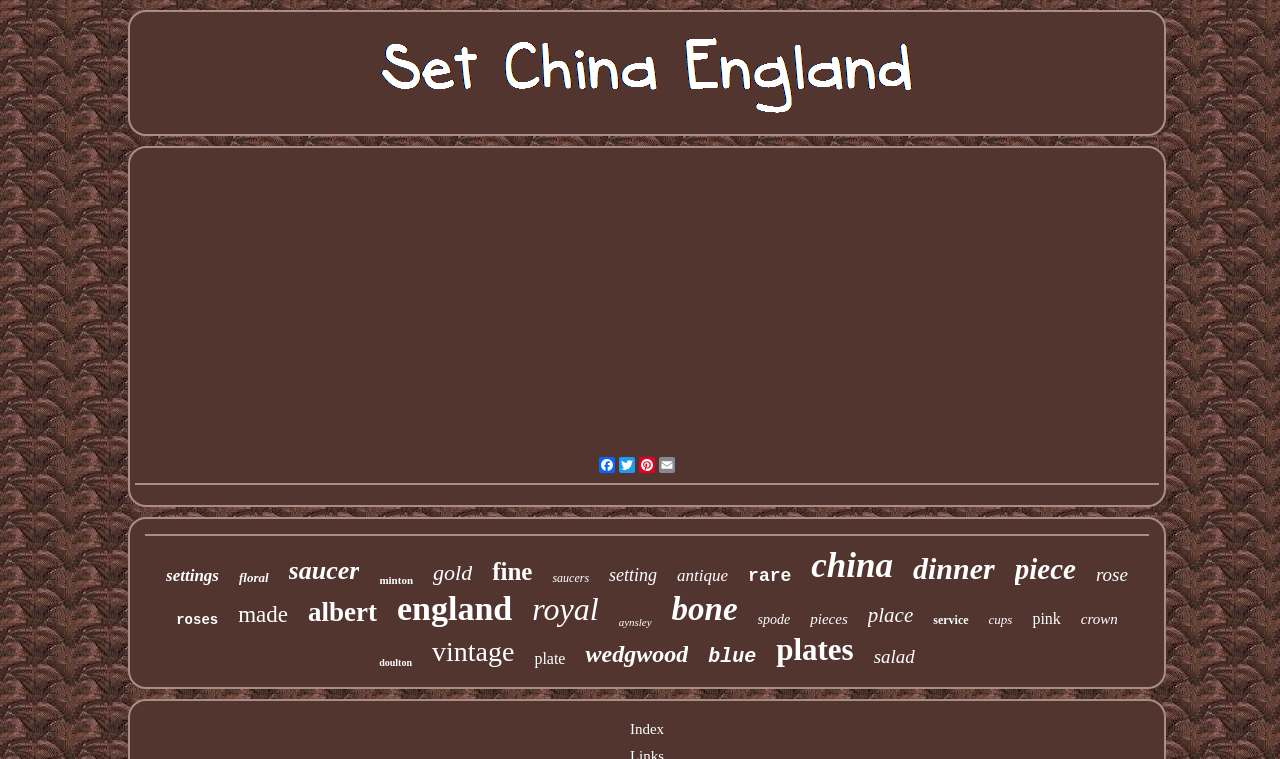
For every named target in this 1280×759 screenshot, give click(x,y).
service (950, 620)
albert (342, 612)
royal (565, 609)
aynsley (635, 622)
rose (1112, 574)
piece (1045, 569)
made (263, 614)
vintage (473, 651)
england (454, 608)
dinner (954, 568)
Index (647, 729)
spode (774, 619)
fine (512, 571)
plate (549, 658)
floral (254, 577)
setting (633, 575)
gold (452, 572)
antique (702, 575)
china (852, 565)
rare (769, 576)
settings (192, 575)
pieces (828, 619)
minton (396, 580)
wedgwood (636, 654)
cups (1001, 619)
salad (894, 656)
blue (732, 656)
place (890, 615)
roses (197, 620)
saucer (324, 570)
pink (1046, 618)
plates (815, 649)
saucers (570, 578)
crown (1099, 619)
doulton (395, 662)
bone (705, 609)
